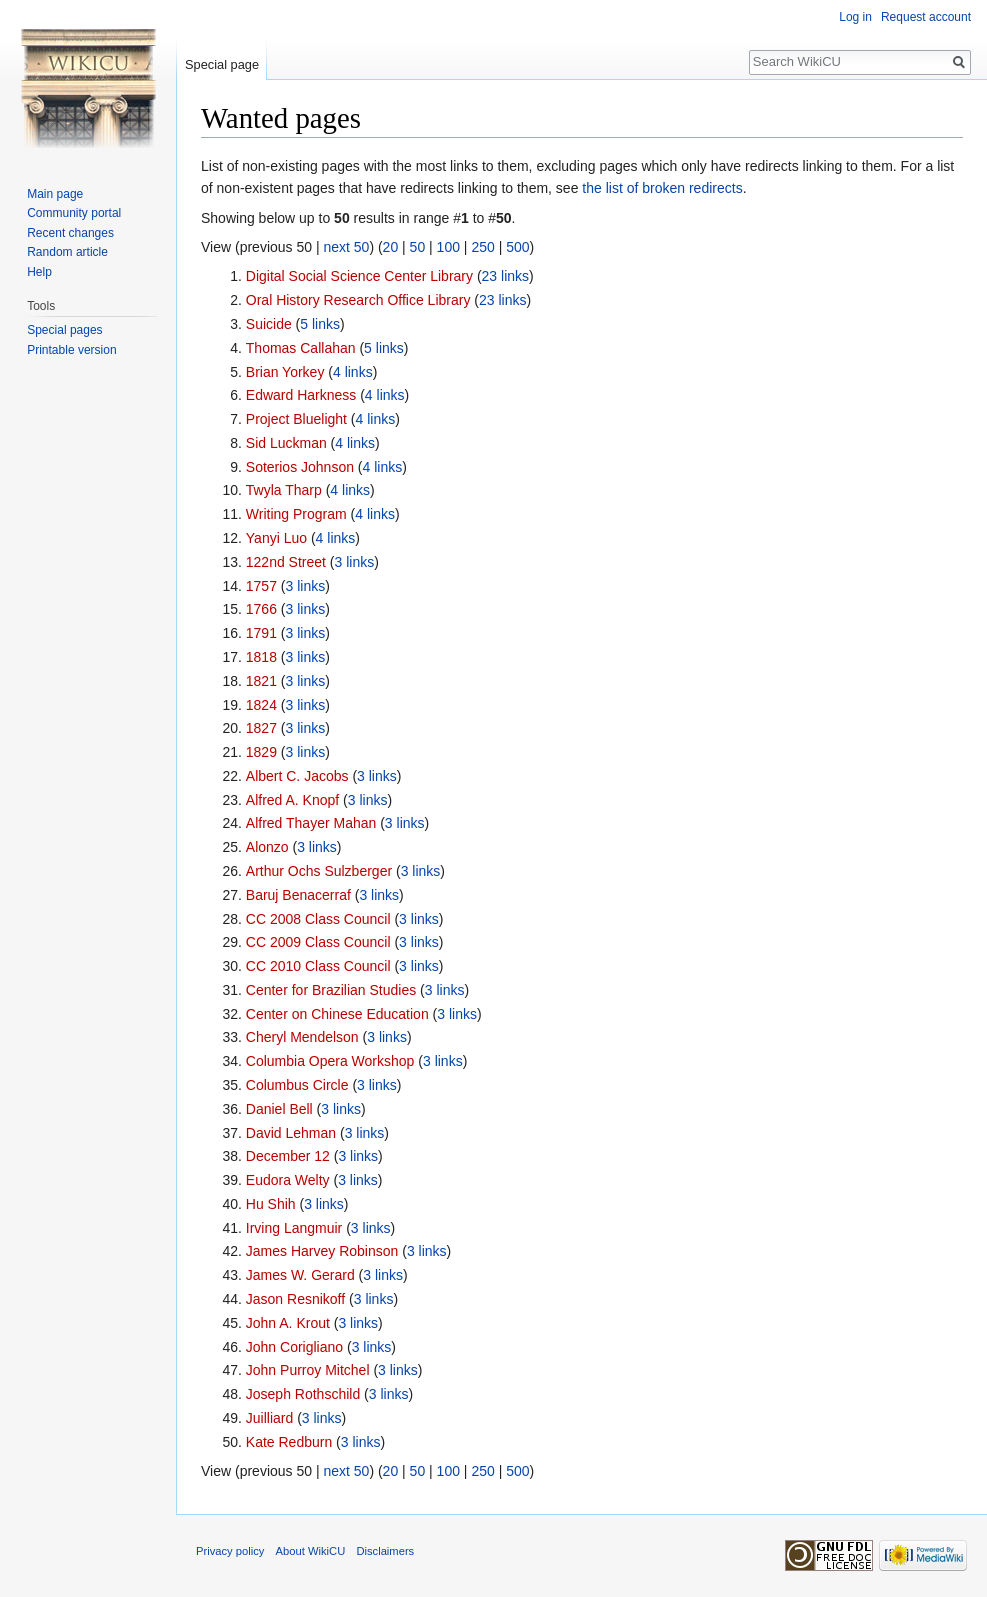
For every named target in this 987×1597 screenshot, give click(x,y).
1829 (261, 752)
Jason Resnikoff (295, 1299)
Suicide (269, 324)
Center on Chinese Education (337, 1014)
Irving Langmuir (294, 1228)
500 (517, 247)
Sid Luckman (286, 443)
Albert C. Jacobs (297, 776)
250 (482, 247)
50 (418, 247)
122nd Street (286, 562)
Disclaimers (385, 1551)
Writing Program (296, 514)
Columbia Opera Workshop (330, 1061)
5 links (320, 324)
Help (39, 272)
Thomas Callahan (301, 348)
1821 (261, 681)
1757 (261, 586)
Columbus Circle (297, 1085)
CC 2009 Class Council (318, 942)
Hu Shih (271, 1204)
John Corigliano (294, 1347)
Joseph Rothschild (303, 1394)
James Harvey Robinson (322, 1251)
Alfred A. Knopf (292, 800)
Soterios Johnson (300, 467)
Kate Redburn (289, 1442)
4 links (353, 372)
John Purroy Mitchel (308, 1370)
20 (391, 247)
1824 (261, 705)
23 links (505, 276)
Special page (222, 64)
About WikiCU (311, 1551)
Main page (55, 194)
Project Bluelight (296, 419)
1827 (261, 728)
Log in (855, 17)
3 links (355, 562)
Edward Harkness (301, 395)
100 (448, 247)
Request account (926, 17)
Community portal (74, 213)
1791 (261, 633)
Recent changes (70, 233)
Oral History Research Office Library (358, 300)
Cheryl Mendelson (302, 1037)
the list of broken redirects (662, 188)
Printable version (71, 350)
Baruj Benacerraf (298, 895)
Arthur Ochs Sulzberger (319, 871)
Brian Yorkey (285, 372)
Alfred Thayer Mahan (311, 823)
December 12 (288, 1156)
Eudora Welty (288, 1180)
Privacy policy (230, 1551)
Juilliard (269, 1418)
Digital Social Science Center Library (359, 276)
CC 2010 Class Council (318, 966)
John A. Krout (288, 1323)
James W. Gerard (300, 1275)
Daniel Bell (279, 1109)
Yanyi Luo (276, 538)
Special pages (64, 330)
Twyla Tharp (284, 490)
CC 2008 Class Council (318, 919)
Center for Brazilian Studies (331, 990)
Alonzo (267, 847)
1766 (261, 609)
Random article (67, 252)
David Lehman (291, 1133)
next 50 (346, 247)
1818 (261, 657)
